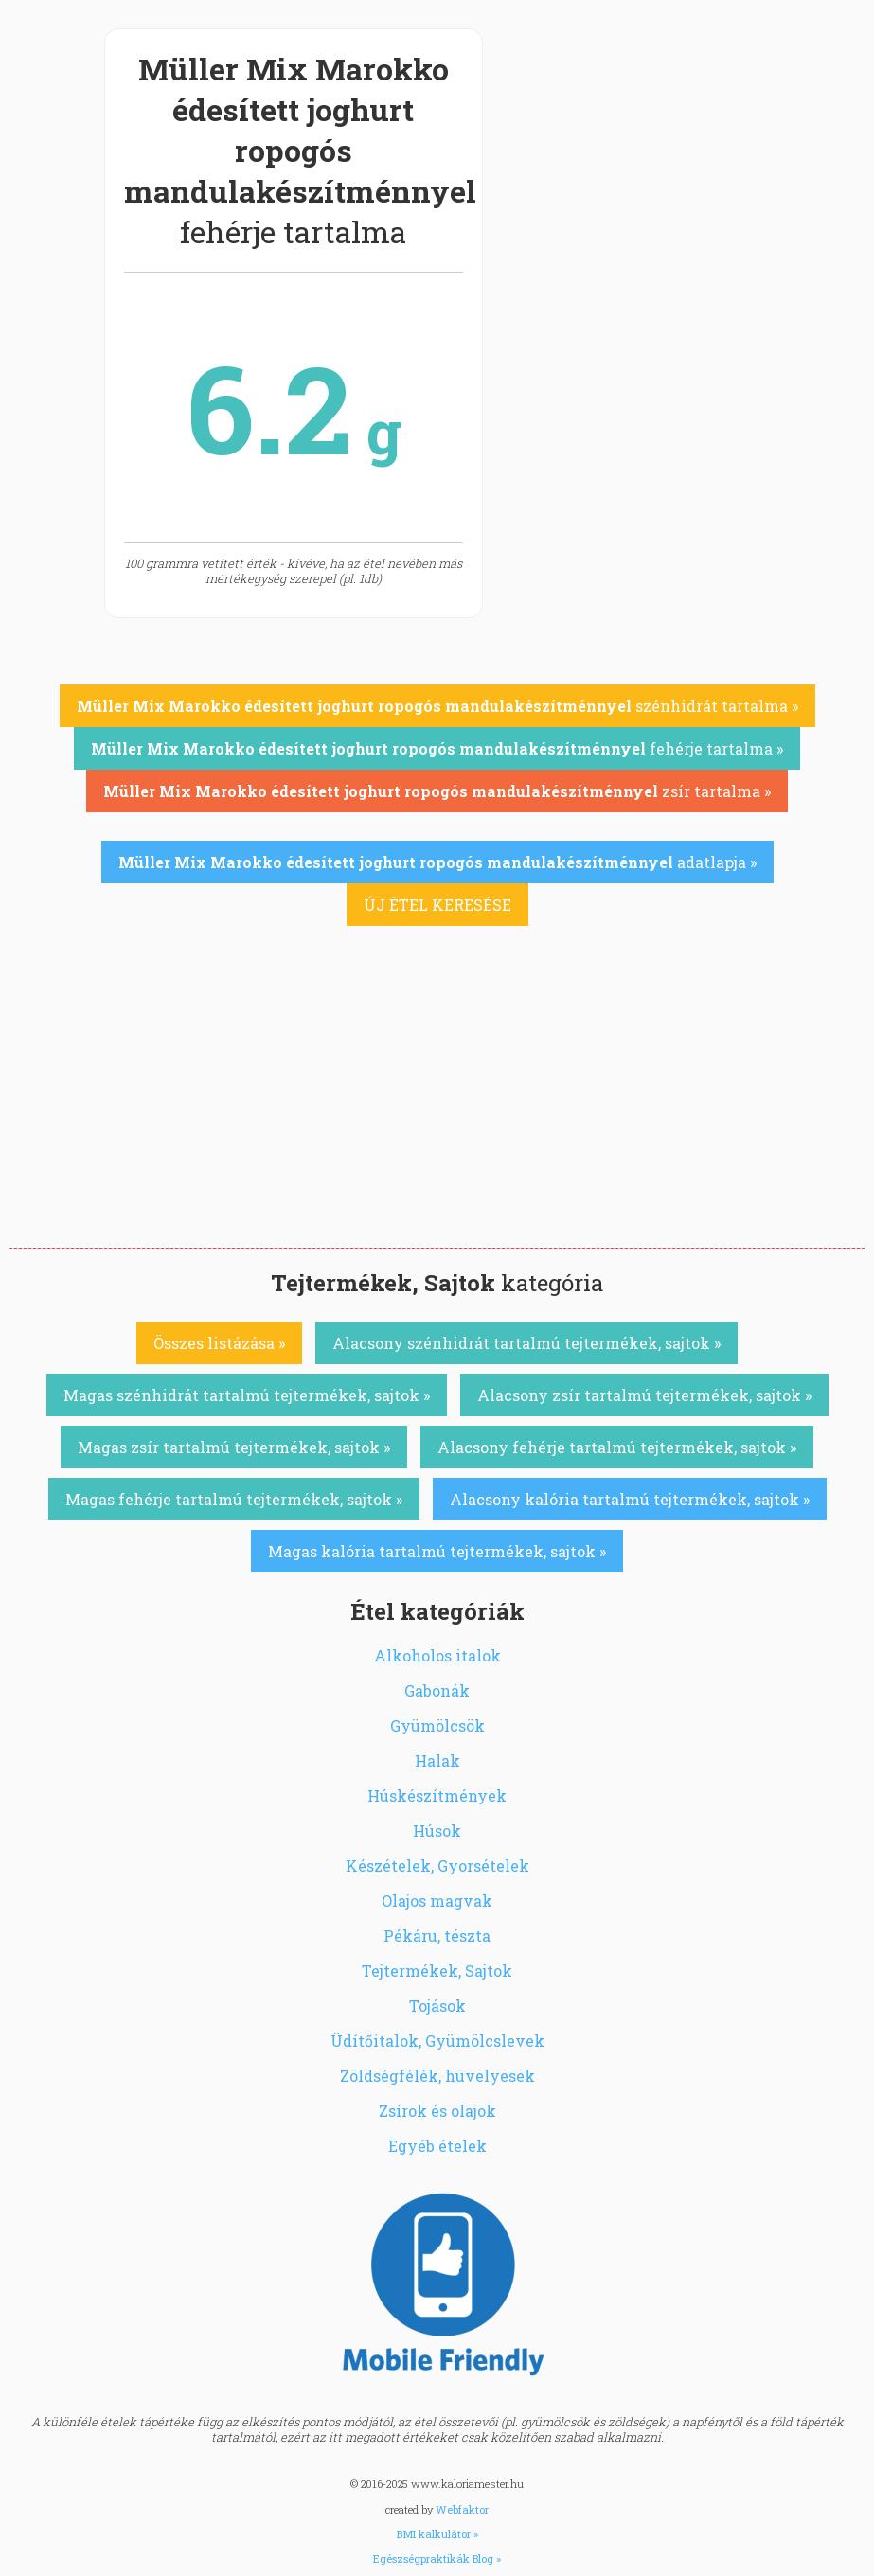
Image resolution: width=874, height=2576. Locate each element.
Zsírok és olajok (437, 2111)
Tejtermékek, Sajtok (437, 1971)
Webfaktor (462, 2509)
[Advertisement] (437, 1105)
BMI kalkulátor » (437, 2534)
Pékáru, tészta (437, 1935)
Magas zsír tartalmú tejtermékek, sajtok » (234, 1447)
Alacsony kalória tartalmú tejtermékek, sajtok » (630, 1499)
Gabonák (437, 1690)
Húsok (437, 1830)
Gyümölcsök (437, 1725)
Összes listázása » (219, 1343)
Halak (437, 1760)
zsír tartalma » (437, 791)
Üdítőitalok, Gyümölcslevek (437, 2041)
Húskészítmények (437, 1795)
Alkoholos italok (437, 1655)
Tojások (437, 2006)
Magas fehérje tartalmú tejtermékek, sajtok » (233, 1499)
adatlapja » (437, 862)
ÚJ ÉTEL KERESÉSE (437, 905)
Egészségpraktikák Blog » (437, 2558)
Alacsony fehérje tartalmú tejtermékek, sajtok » (616, 1447)
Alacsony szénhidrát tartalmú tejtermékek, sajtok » (526, 1343)
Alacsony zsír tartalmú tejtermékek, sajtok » (644, 1395)
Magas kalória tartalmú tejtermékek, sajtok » (437, 1551)
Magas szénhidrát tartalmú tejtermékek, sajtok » (246, 1395)
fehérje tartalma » (437, 748)
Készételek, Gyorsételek (437, 1865)
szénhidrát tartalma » (437, 706)
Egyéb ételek (437, 2146)
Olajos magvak (437, 1900)
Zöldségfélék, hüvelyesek (437, 2076)
